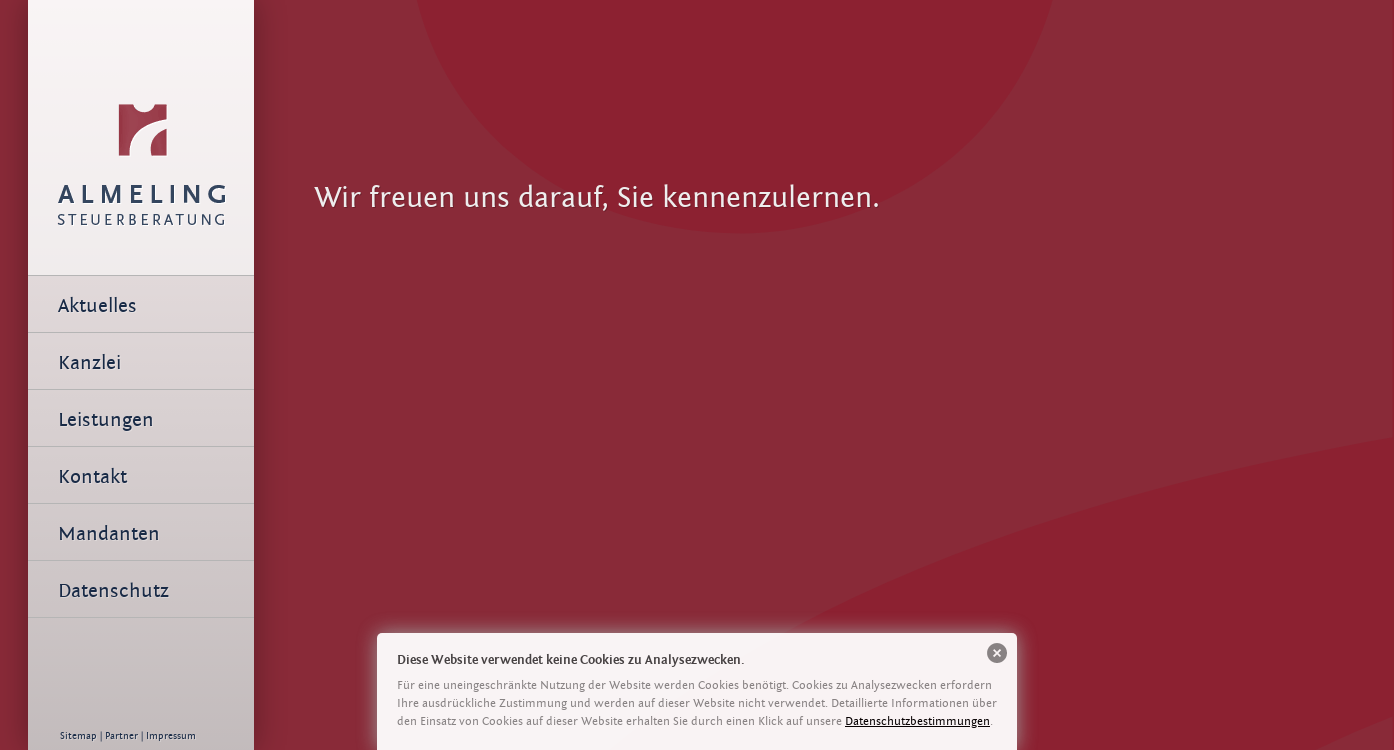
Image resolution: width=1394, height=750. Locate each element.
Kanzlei (89, 362)
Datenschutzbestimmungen (917, 721)
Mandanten (109, 533)
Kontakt (92, 476)
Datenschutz (113, 590)
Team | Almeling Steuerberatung (141, 125)
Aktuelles (97, 305)
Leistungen (106, 419)
